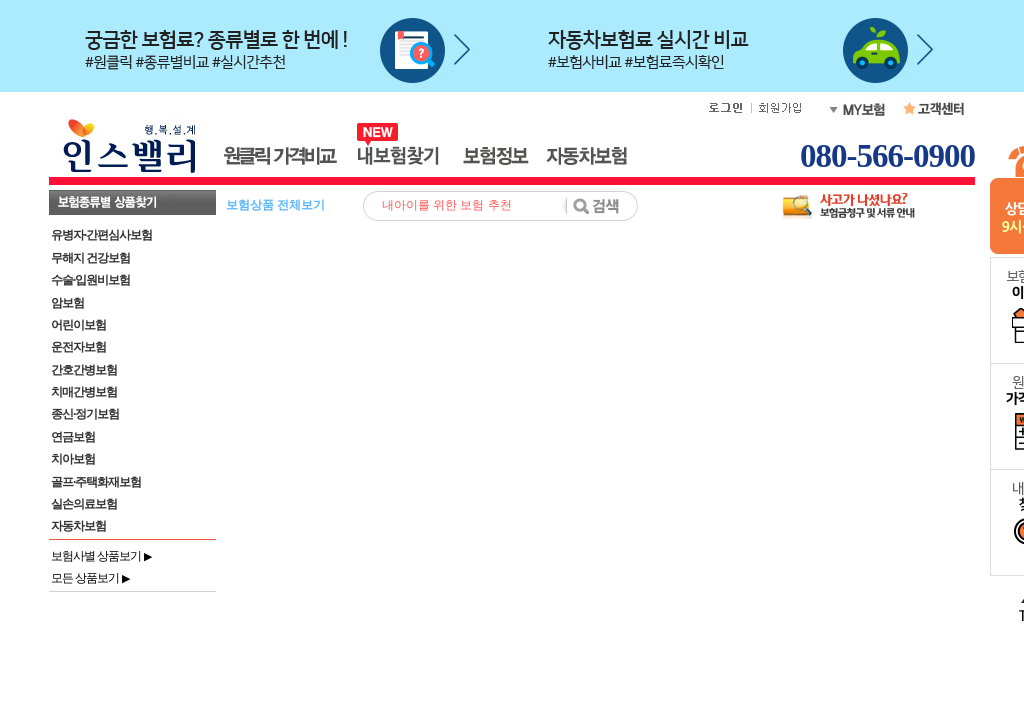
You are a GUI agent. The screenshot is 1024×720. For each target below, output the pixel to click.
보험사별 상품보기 (101, 556)
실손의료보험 (84, 504)
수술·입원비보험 (90, 280)
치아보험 (73, 459)
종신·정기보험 (85, 414)
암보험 (67, 303)
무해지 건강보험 (90, 258)
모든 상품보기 (90, 578)
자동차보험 (78, 526)
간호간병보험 (84, 370)
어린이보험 (78, 325)
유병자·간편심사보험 (101, 235)
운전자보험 (78, 347)
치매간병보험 (84, 392)
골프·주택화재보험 (96, 482)
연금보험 (73, 437)
